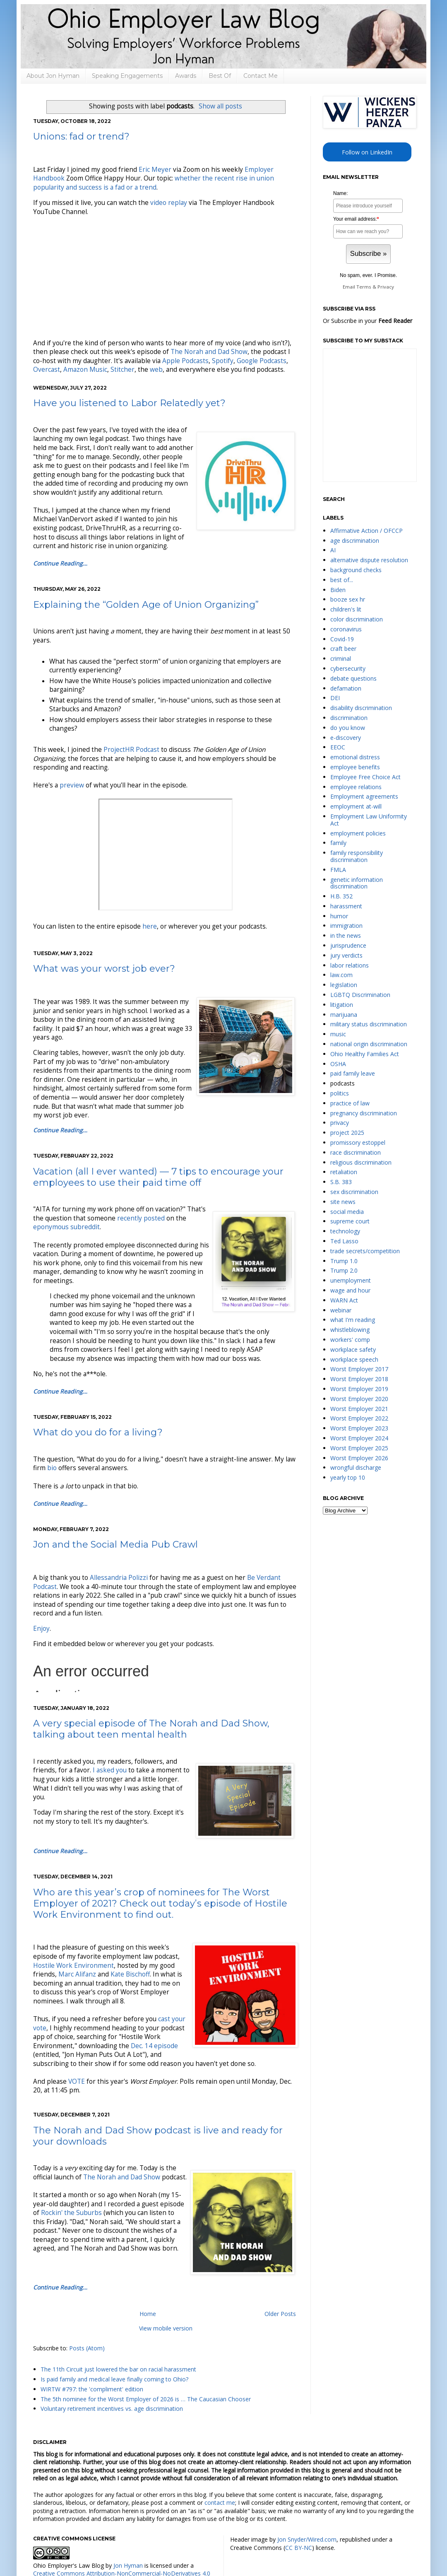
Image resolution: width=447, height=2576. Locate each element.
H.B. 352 (341, 896)
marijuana (343, 1014)
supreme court (350, 1221)
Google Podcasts (261, 360)
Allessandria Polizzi (119, 1577)
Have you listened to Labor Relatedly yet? (129, 403)
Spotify (222, 360)
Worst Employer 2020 (359, 1399)
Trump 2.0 (344, 1270)
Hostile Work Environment (73, 1965)
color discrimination (356, 619)
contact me (219, 2502)
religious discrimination (361, 1162)
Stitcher (123, 369)
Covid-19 (342, 639)
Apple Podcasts (185, 360)
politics (339, 1093)
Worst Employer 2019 (359, 1389)
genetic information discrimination (356, 883)
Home (147, 2314)
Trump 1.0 (344, 1261)
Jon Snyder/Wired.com (306, 2539)
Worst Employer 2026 (359, 1458)
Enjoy (41, 1628)
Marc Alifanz (77, 1974)
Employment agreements (364, 796)
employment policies (358, 833)
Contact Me (260, 75)
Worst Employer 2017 (359, 1369)
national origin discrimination (368, 1044)
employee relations (356, 787)
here (149, 926)
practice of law (350, 1103)
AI (333, 550)
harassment (346, 906)
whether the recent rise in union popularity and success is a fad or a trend (153, 183)
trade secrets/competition (365, 1251)
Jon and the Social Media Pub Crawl (115, 1544)
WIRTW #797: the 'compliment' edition (92, 2389)
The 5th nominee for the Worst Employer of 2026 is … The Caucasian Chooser (146, 2399)
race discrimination (355, 1152)
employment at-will (356, 806)
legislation (343, 985)
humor (339, 916)
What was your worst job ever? (104, 968)
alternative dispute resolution (369, 560)
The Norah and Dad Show (209, 351)
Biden (338, 590)
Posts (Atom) (87, 2348)
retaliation (343, 1172)
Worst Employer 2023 (359, 1428)
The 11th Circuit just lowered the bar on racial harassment (118, 2369)
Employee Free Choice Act (365, 777)
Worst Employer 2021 (359, 1409)
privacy (339, 1123)
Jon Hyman (128, 2565)
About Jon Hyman (52, 75)
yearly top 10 (347, 1477)
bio (52, 1468)
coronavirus (346, 629)
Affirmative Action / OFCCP (366, 530)
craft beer (343, 648)
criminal (340, 658)
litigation (341, 1005)
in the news (345, 935)
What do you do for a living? (98, 1432)
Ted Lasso (344, 1241)
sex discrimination (354, 1192)
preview (72, 785)
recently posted (141, 1218)
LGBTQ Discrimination (360, 995)
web (156, 369)
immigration (346, 925)
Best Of (220, 75)
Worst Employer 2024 (359, 1438)
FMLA (338, 870)
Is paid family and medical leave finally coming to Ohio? (114, 2379)
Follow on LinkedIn (367, 152)
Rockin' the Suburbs (71, 2212)
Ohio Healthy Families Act (364, 1054)
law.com (341, 975)
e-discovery (345, 738)
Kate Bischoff (130, 1974)
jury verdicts (346, 955)
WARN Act (344, 1300)
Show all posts (220, 106)
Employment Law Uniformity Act (368, 819)
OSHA (338, 1064)
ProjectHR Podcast (131, 749)
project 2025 (347, 1132)
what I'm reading (352, 1320)
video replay (168, 202)
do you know (347, 728)
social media (347, 1212)
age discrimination (354, 540)
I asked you (110, 1770)
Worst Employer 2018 (359, 1379)
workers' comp (350, 1339)
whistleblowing (350, 1330)
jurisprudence (348, 945)
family (338, 843)
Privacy (385, 287)
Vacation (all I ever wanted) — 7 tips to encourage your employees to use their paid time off (158, 1177)
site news (343, 1202)
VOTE (76, 2081)
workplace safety (353, 1349)
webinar (340, 1310)
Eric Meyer (155, 169)
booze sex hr (347, 599)
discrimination (349, 718)
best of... (341, 580)
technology (345, 1231)
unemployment (350, 1280)
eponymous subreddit (66, 1227)
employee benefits (355, 767)
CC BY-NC (298, 2548)
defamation (345, 688)
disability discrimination (361, 708)
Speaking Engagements (127, 75)
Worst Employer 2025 (359, 1448)
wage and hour (350, 1290)
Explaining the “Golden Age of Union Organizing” (146, 604)
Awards (185, 75)
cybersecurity (347, 668)
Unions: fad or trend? (81, 136)
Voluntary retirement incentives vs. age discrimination (112, 2408)
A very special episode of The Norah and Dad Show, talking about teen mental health (151, 1729)
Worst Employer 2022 (359, 1418)
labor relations (349, 965)
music (338, 1034)
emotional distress (355, 757)
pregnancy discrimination (363, 1113)
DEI (335, 698)
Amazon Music (85, 369)
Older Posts (280, 2314)
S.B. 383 (341, 1182)
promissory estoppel (357, 1142)
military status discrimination (368, 1024)
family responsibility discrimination (356, 856)
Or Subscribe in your (367, 321)
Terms (363, 287)
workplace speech (354, 1359)
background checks (356, 570)
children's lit (345, 609)
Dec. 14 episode (154, 2046)
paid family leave (352, 1073)
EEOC (337, 747)
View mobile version (165, 2328)
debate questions (353, 678)
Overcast (46, 369)
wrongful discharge (355, 1467)
